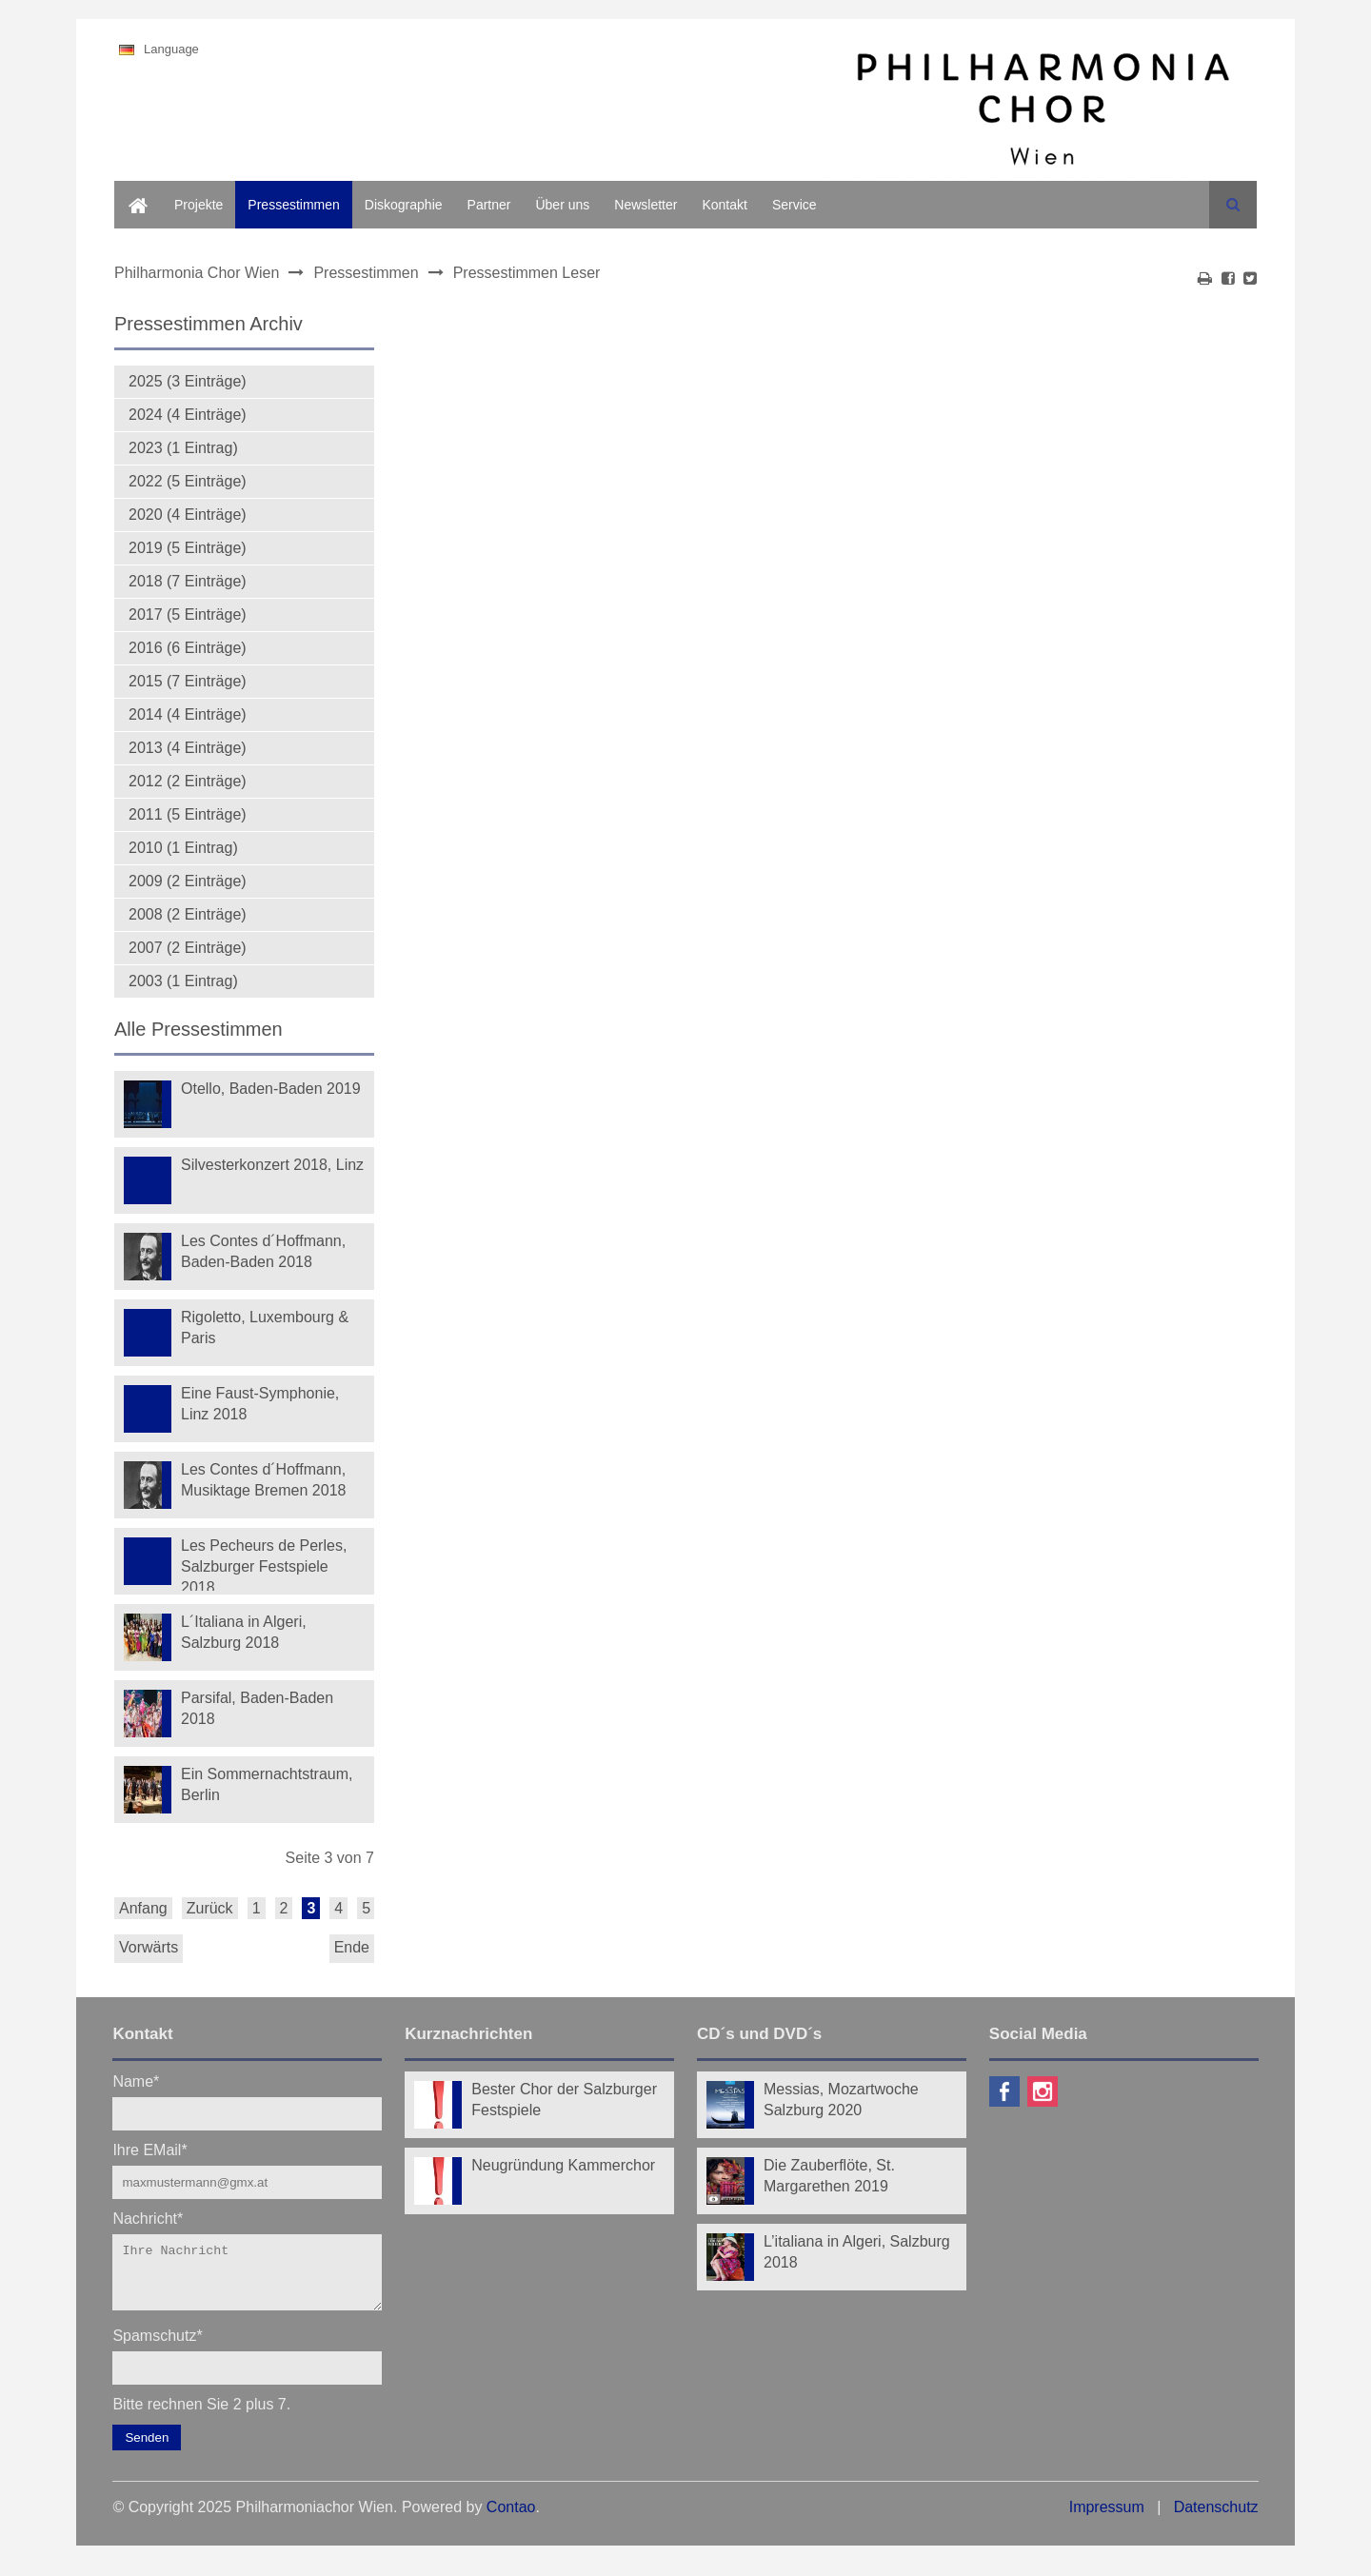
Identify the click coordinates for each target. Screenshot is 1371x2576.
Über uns (562, 204)
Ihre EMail (149, 2149)
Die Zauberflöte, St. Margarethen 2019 (829, 2175)
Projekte (198, 204)
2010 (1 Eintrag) (183, 848)
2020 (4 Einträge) (188, 514)
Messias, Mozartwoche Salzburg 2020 (841, 2099)
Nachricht (147, 2218)
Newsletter (645, 204)
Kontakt (724, 204)
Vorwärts (148, 1947)
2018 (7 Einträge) (188, 581)
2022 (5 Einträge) (188, 481)
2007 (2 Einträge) (188, 948)
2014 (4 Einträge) (188, 714)
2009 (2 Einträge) (188, 881)
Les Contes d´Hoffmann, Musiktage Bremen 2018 (263, 1479)
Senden (147, 2449)
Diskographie (404, 204)
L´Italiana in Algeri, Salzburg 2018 (244, 1632)
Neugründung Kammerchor (563, 2165)
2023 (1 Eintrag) (183, 448)
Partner (489, 204)
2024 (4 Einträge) (188, 414)
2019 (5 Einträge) (188, 548)
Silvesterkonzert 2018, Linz (272, 1165)
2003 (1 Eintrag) (183, 981)
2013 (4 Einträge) (188, 748)
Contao (511, 2518)
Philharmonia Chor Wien (196, 273)
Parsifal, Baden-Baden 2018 (257, 1708)
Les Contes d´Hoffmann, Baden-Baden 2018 (263, 1251)
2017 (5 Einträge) (188, 614)
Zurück (210, 1908)
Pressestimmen (293, 204)
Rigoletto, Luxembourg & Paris (264, 1327)
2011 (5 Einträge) (188, 814)
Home (131, 191)
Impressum (1106, 2518)
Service (794, 204)
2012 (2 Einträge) (188, 781)
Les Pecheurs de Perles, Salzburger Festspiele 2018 (264, 1564)
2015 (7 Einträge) (188, 681)
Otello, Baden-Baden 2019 (271, 1088)
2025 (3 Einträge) (188, 381)
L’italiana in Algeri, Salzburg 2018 (857, 2251)
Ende (351, 1947)
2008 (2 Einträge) (188, 914)
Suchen (1233, 204)
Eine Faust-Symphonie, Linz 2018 (260, 1403)
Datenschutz (1216, 2518)
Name (135, 2080)
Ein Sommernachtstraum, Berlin (267, 1784)
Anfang (143, 1908)
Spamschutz (157, 2346)
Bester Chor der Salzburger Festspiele (564, 2099)
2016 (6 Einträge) (188, 648)
